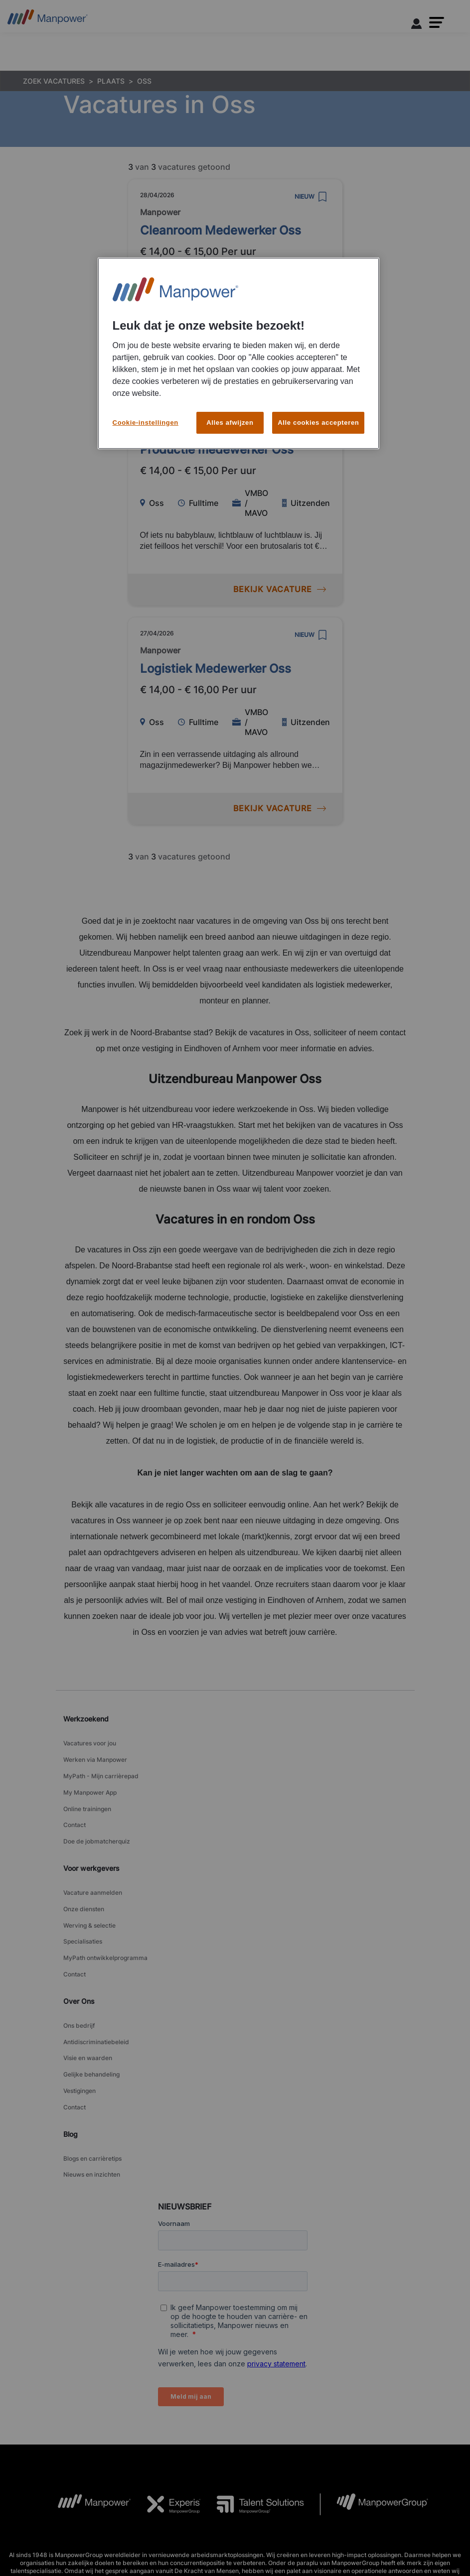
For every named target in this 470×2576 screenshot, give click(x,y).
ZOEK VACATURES (54, 81)
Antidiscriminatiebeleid (96, 1985)
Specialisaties (82, 1901)
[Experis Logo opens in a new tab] (166, 2423)
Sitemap (237, 2544)
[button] (436, 22)
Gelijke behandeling (91, 2010)
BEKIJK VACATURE (279, 370)
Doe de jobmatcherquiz (96, 1816)
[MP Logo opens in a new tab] (86, 2423)
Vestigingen (79, 2023)
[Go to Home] (47, 19)
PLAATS (111, 81)
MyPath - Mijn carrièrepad (101, 1766)
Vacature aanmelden (92, 1863)
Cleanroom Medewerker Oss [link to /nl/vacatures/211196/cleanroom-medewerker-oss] (220, 230)
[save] (322, 196)
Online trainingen (87, 1791)
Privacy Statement (184, 2531)
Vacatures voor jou (89, 1741)
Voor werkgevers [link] (91, 1841)
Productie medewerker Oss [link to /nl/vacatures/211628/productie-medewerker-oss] (217, 449)
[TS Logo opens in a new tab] (252, 2423)
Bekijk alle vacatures (415, 2531)
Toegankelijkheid (122, 2531)
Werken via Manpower (95, 1754)
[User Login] (416, 25)
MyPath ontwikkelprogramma (105, 1913)
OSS (144, 81)
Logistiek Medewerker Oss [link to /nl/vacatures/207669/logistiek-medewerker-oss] (215, 668)
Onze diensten (83, 1876)
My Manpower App (90, 1779)
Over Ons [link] (79, 1950)
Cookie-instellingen (298, 2532)
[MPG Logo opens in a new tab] (374, 2423)
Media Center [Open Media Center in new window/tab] (354, 2531)
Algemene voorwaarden (52, 2531)
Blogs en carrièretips (92, 2082)
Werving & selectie (89, 1888)
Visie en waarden (87, 1998)
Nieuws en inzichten (91, 2095)
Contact (74, 1804)
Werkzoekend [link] (86, 1719)
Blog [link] (70, 2060)
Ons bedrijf (79, 1973)
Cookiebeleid (242, 2531)
